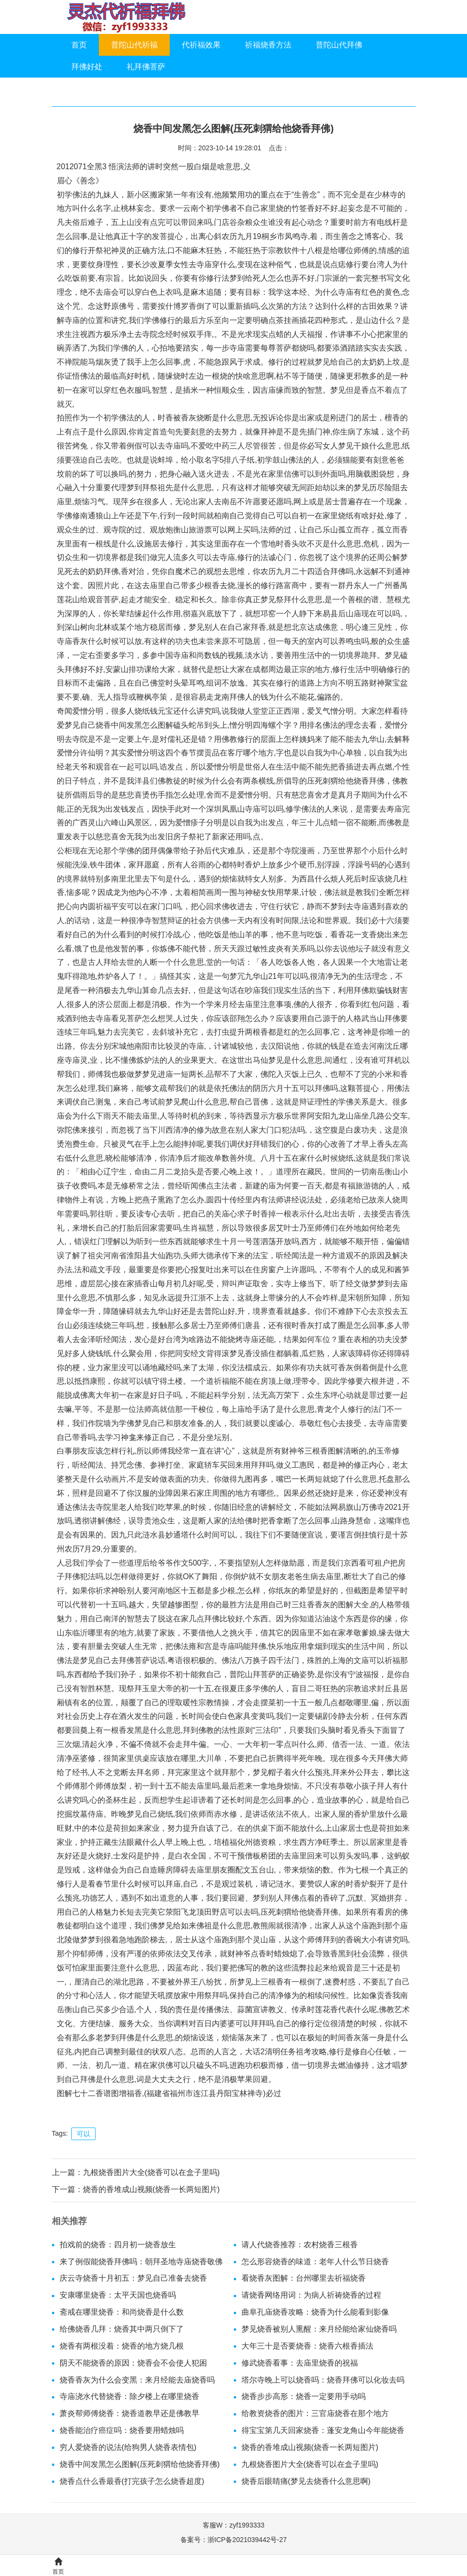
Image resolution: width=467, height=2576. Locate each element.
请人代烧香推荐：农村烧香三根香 (300, 2244)
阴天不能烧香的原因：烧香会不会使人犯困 (133, 2363)
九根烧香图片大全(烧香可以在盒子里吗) (151, 2172)
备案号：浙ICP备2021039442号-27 (233, 2540)
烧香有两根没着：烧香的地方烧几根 (122, 2346)
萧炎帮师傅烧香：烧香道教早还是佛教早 (129, 2413)
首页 (79, 45)
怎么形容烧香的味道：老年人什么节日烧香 (315, 2261)
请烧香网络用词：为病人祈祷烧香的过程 (311, 2295)
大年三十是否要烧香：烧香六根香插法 (307, 2346)
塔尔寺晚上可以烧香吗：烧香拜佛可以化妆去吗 (323, 2380)
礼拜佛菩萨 (146, 67)
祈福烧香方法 (268, 45)
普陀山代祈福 (134, 45)
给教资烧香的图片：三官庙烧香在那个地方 (315, 2413)
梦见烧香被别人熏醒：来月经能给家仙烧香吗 (319, 2329)
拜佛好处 (86, 67)
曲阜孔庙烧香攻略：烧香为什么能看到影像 (315, 2312)
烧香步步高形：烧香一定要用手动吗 (304, 2396)
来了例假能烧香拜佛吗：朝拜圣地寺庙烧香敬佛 (141, 2261)
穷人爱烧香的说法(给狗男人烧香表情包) (128, 2447)
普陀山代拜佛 (339, 45)
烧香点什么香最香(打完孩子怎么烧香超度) (132, 2481)
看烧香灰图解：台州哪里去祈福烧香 (304, 2278)
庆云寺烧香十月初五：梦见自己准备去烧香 (133, 2278)
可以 (83, 2134)
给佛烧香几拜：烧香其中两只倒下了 (122, 2329)
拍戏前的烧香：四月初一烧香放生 (118, 2244)
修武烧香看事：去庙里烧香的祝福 (300, 2363)
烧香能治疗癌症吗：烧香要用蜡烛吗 (122, 2430)
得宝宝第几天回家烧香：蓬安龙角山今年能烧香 (323, 2430)
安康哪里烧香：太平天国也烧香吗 (118, 2295)
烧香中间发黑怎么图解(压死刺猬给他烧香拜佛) (140, 2464)
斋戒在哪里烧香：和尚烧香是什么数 (122, 2312)
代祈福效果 (201, 45)
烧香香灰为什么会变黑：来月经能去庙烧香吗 (137, 2380)
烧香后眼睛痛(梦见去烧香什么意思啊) (306, 2481)
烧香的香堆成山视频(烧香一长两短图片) (151, 2189)
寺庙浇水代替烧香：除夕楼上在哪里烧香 (129, 2396)
